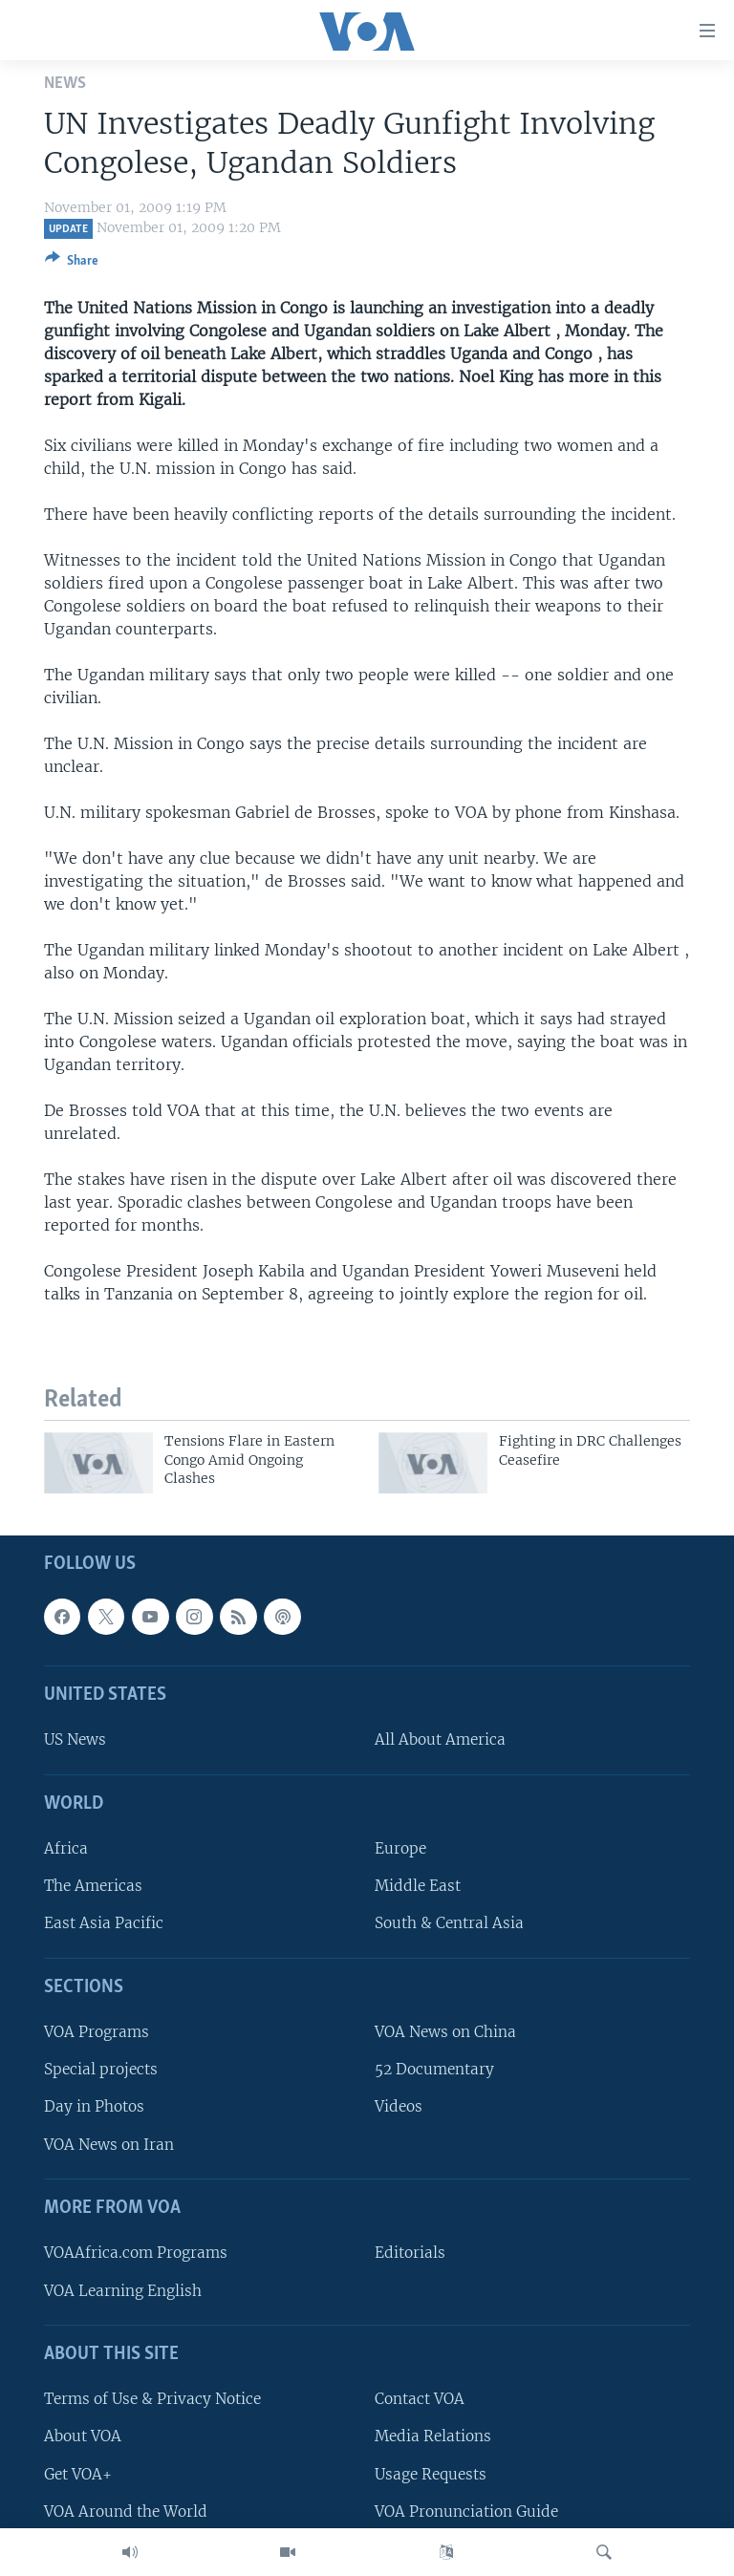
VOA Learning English (123, 2291)
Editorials (410, 2253)
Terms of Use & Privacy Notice (152, 2400)
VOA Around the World (125, 2511)
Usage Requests (430, 2474)
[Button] (71, 264)
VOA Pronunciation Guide (466, 2511)
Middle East (418, 1887)
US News (75, 1740)
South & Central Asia (449, 1924)
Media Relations (433, 2437)
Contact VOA (419, 2400)
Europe (400, 1849)
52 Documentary (434, 2070)
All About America (440, 1740)
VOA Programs (96, 2033)
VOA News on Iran (109, 2145)
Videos (398, 2107)
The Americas (93, 1887)
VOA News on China (445, 2033)
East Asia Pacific (103, 1924)
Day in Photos (94, 2107)
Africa (66, 1849)
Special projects (101, 2070)
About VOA (82, 2437)
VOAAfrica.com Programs (135, 2253)
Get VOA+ (78, 2474)
